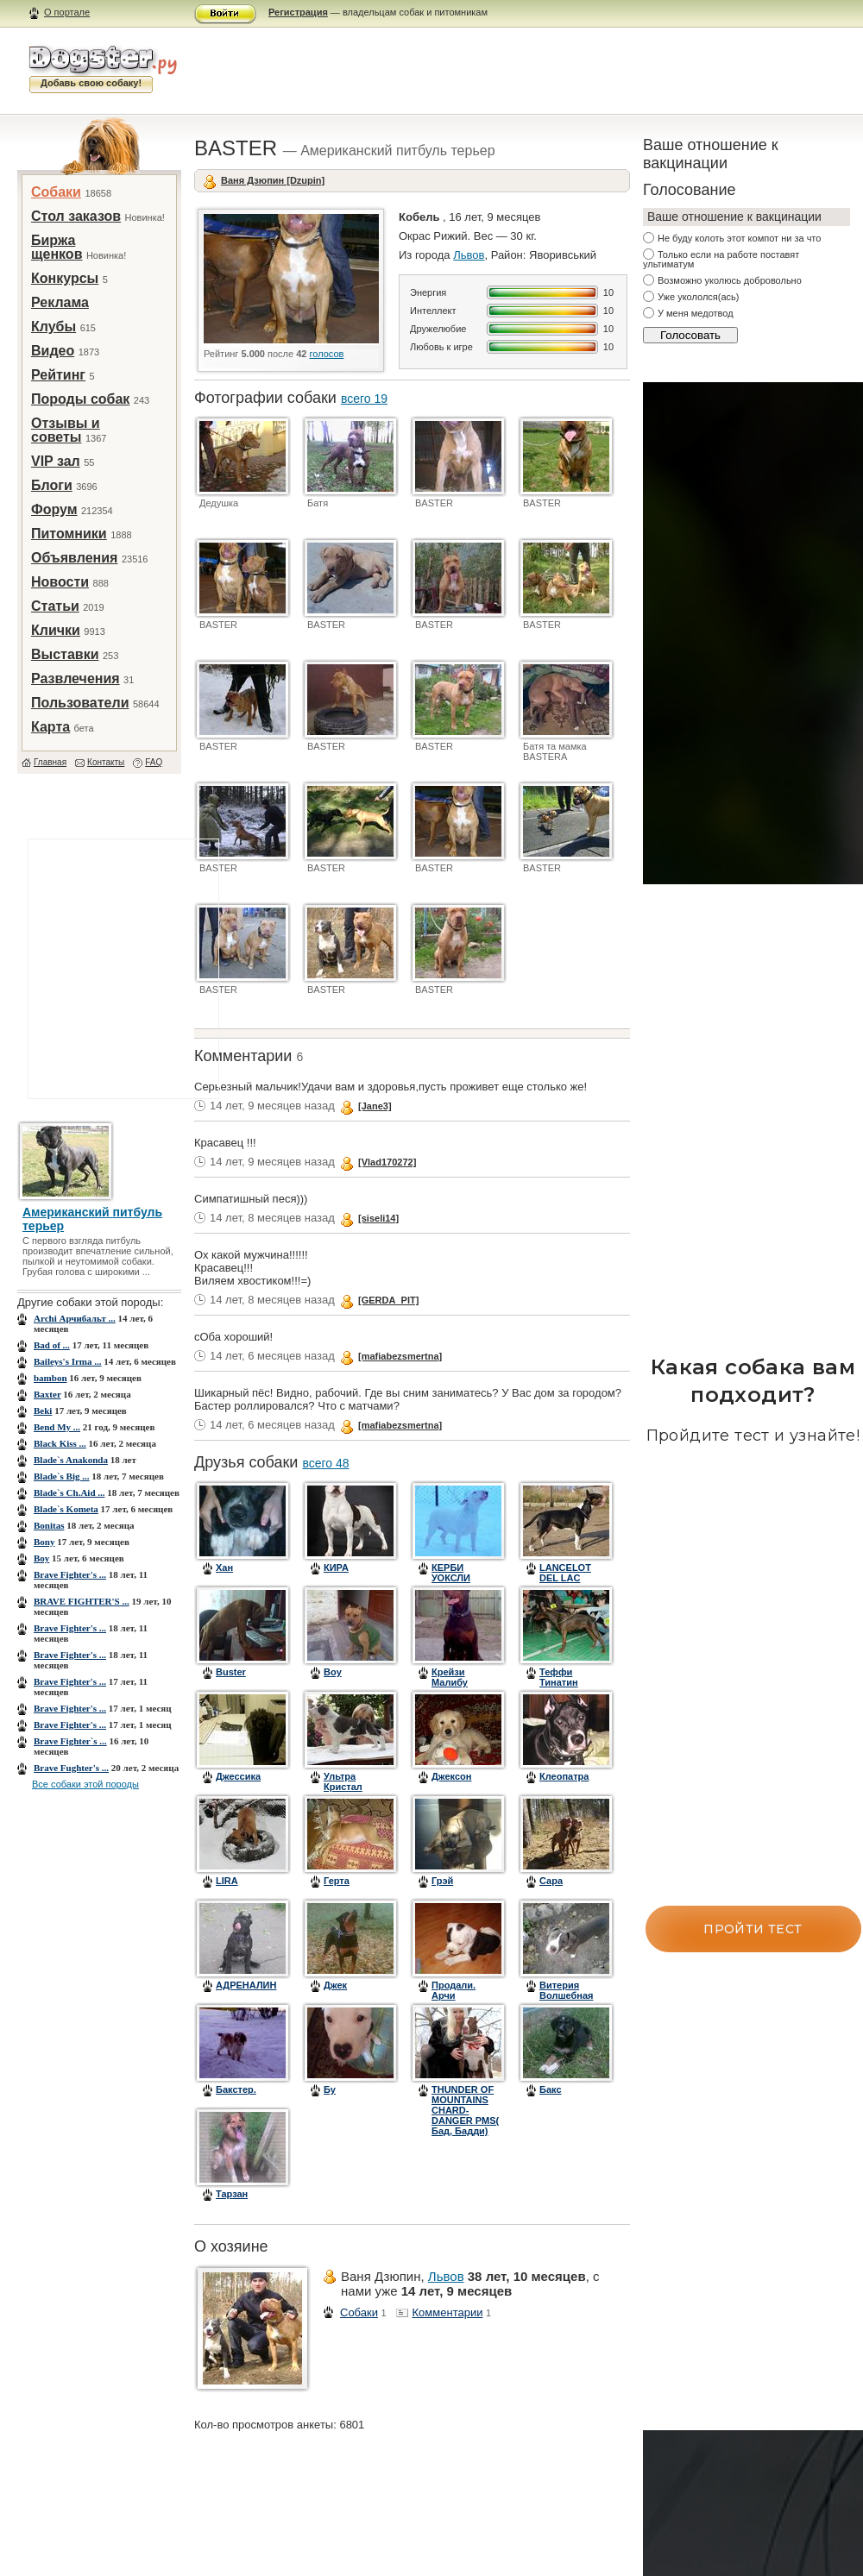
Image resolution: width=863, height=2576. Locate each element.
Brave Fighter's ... (70, 1574)
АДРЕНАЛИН (246, 1985)
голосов (327, 354)
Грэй (442, 1880)
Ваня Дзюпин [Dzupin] (272, 180)
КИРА (336, 1567)
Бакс (550, 2089)
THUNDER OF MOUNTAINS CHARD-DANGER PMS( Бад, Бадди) (465, 2110)
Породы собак (80, 399)
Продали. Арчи (454, 1990)
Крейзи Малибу (450, 1677)
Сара (551, 1880)
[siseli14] (378, 1218)
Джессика (238, 1776)
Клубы (53, 326)
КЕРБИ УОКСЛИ (451, 1572)
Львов (468, 254)
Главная (50, 762)
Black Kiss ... (60, 1443)
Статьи (55, 606)
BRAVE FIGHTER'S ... (81, 1601)
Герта (337, 1880)
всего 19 (364, 398)
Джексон (451, 1776)
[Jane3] (375, 1106)
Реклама (60, 302)
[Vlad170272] (387, 1162)
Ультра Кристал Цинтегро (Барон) (346, 1792)
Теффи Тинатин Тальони (559, 1682)
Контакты (105, 762)
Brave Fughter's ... (71, 1767)
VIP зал (55, 461)
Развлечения (75, 678)
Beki (43, 1410)
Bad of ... (52, 1345)
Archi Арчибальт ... (75, 1318)
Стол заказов (76, 216)
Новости (60, 582)
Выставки (65, 654)
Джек (335, 1985)
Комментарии (448, 2312)
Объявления (74, 557)
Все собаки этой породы (85, 1784)
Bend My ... (57, 1427)
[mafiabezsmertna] (400, 1356)
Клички (55, 630)
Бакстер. (236, 2089)
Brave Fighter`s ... (70, 1741)
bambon (50, 1378)
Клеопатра (564, 1776)
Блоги (51, 485)
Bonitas (49, 1525)
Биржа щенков (56, 247)
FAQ (153, 762)
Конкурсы (64, 278)
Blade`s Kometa (66, 1509)
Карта (50, 726)
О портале (67, 12)
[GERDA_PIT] (388, 1300)
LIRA (227, 1880)
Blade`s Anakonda (71, 1459)
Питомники (69, 533)
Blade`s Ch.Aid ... (69, 1492)
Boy (41, 1558)
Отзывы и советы (65, 430)
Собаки (56, 192)
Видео (52, 350)
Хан (224, 1567)
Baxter (47, 1394)
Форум (54, 509)
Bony (44, 1541)
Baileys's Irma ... (68, 1361)
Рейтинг (58, 375)
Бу (330, 2089)
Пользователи (80, 702)
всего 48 (325, 1463)
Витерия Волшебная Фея (566, 1995)
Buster (231, 1672)
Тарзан (232, 2194)
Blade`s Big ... (61, 1476)
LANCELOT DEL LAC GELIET (565, 1577)
